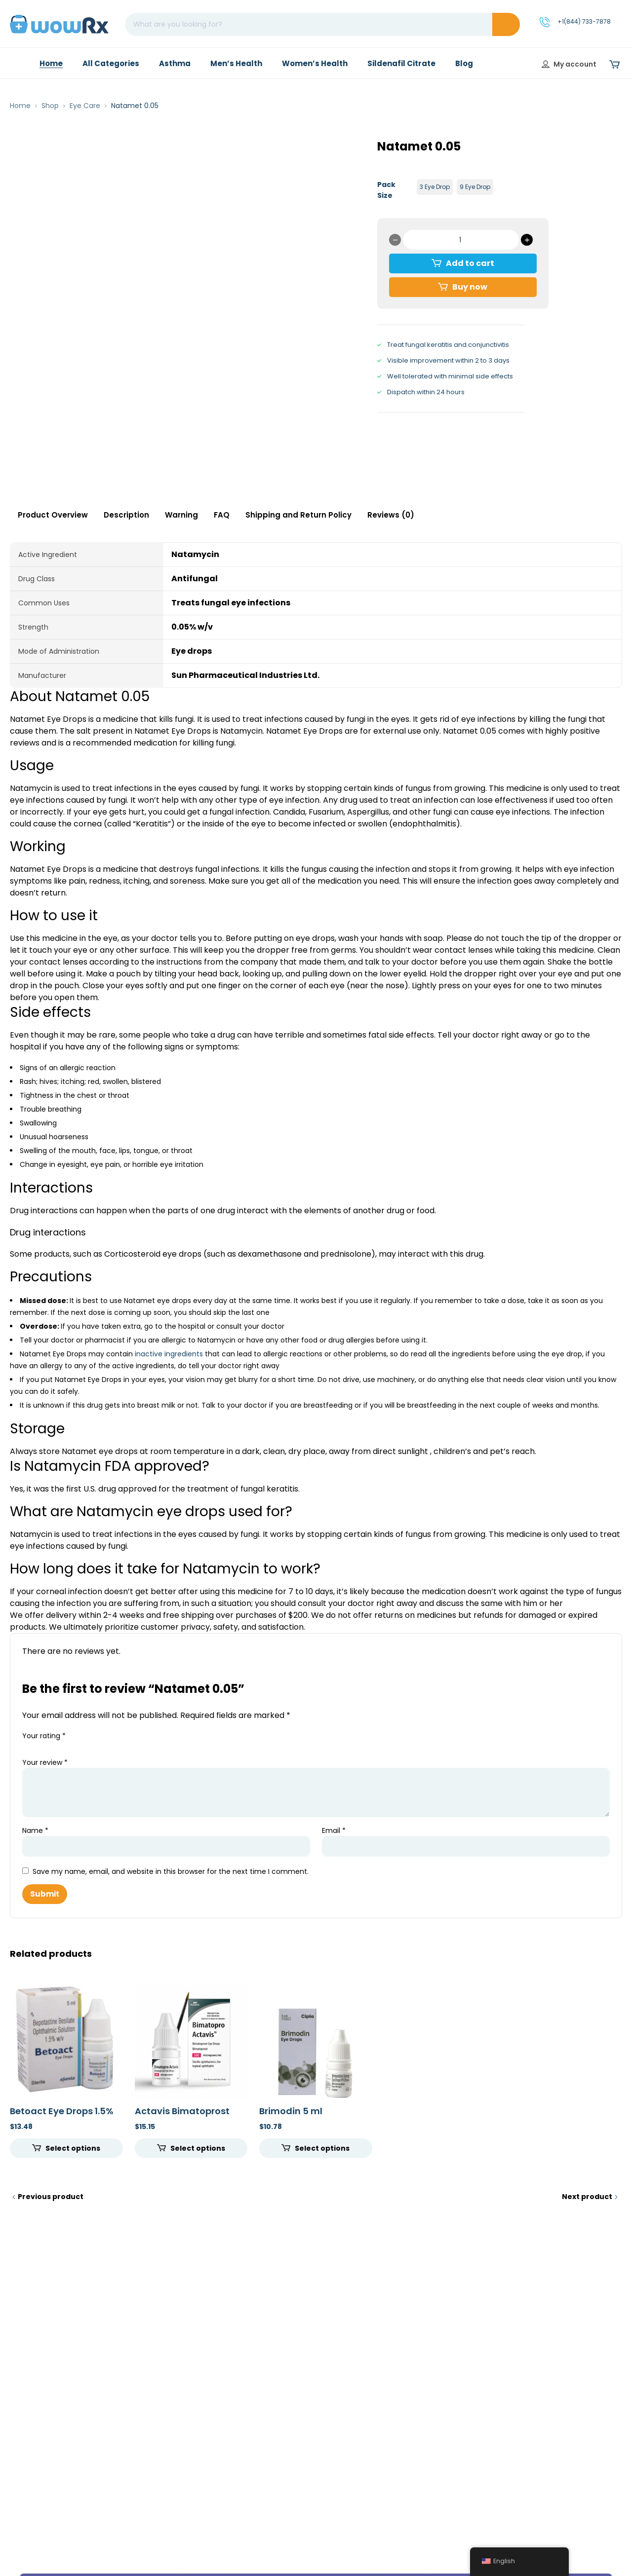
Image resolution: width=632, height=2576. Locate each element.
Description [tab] (126, 515)
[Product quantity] (461, 240)
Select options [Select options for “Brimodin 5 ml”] (322, 2148)
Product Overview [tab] (53, 515)
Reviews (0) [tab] (390, 515)
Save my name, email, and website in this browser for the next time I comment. (171, 1871)
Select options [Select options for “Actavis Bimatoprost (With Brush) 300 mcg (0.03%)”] (197, 2148)
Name (35, 1830)
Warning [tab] (181, 515)
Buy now (469, 287)
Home (20, 106)
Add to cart (470, 263)
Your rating (44, 1736)
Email (334, 1830)
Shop (50, 106)
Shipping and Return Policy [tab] (298, 515)
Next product (587, 2197)
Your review (45, 1762)
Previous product (50, 2197)
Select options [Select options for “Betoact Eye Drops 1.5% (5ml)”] (72, 2148)
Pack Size (386, 190)
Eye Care (85, 106)
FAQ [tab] (222, 515)
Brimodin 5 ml (290, 2111)
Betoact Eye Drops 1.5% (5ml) (62, 2116)
